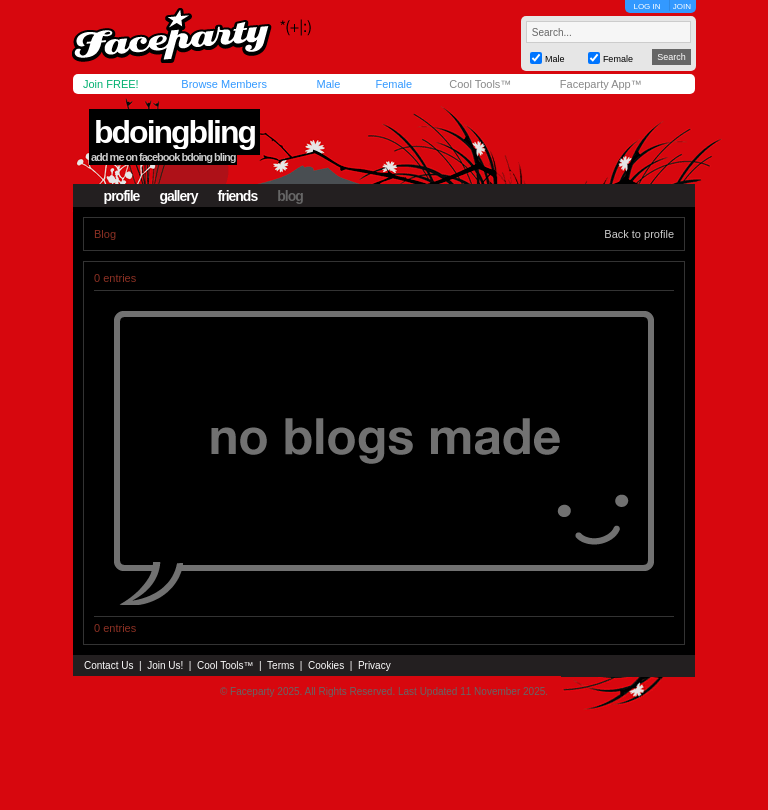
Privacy (374, 665)
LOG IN (646, 6)
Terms (280, 665)
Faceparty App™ (601, 84)
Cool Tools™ (480, 84)
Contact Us (108, 665)
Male (328, 84)
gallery (178, 196)
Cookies (326, 665)
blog (290, 196)
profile (122, 196)
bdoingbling (174, 132)
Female (393, 84)
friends (238, 196)
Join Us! (165, 665)
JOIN (682, 6)
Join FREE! (111, 84)
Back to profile (639, 234)
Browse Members (224, 84)
